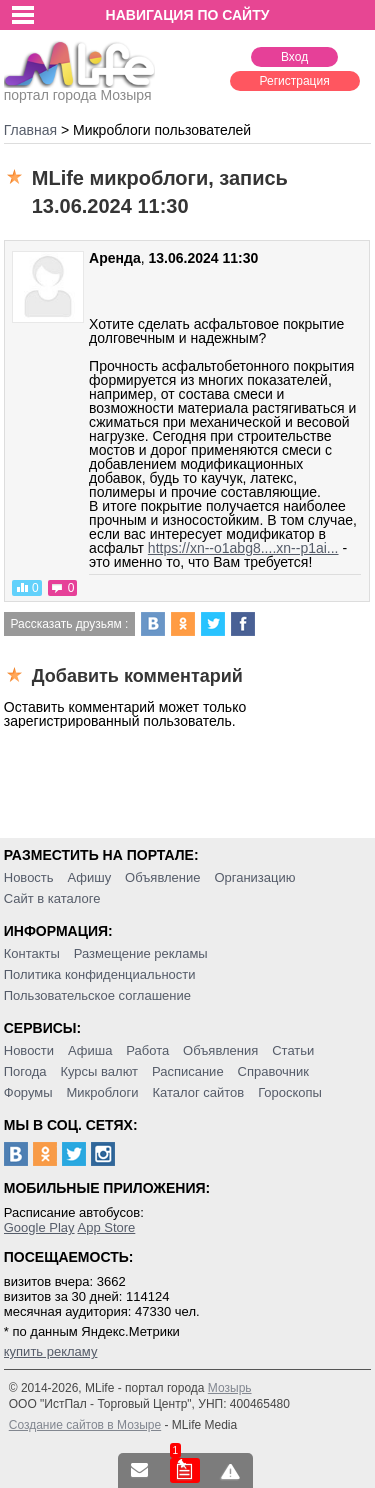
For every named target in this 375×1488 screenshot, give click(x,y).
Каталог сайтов (198, 1092)
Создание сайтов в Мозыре (85, 1425)
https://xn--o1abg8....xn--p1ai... (243, 548)
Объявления (220, 1050)
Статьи (293, 1050)
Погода (25, 1071)
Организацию (254, 877)
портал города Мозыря (79, 89)
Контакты (32, 953)
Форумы (28, 1092)
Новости (29, 1050)
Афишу (89, 877)
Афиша (90, 1050)
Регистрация (295, 81)
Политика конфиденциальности (100, 974)
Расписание (188, 1071)
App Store (106, 1227)
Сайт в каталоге (52, 898)
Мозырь (230, 1388)
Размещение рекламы (141, 953)
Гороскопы (290, 1092)
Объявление (162, 877)
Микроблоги (102, 1092)
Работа (147, 1050)
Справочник (274, 1071)
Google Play (39, 1227)
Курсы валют (99, 1071)
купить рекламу (51, 1351)
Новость (29, 877)
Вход (294, 57)
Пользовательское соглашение (97, 995)
